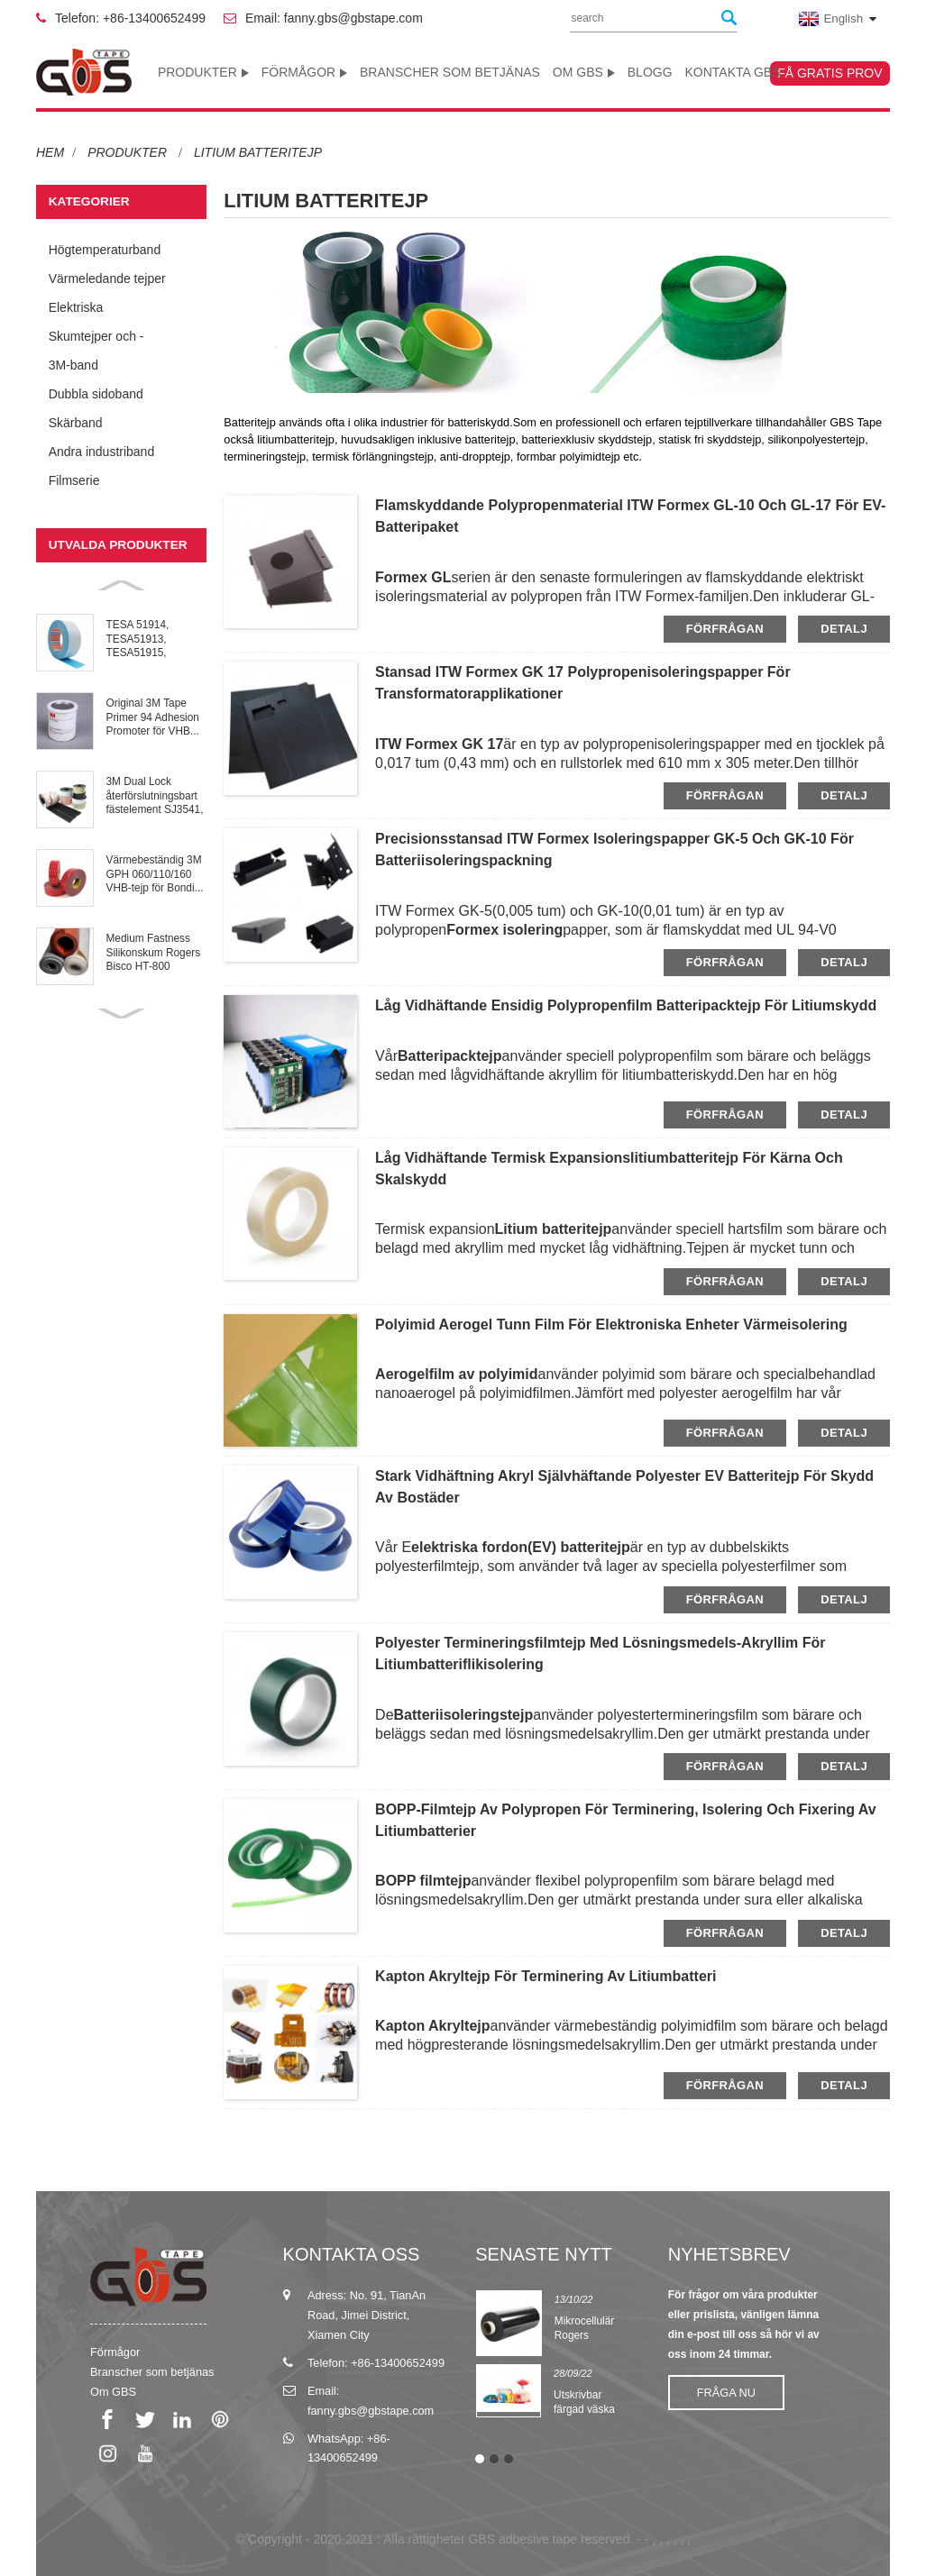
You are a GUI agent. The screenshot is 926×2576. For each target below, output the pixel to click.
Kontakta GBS (732, 72)
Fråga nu (726, 2392)
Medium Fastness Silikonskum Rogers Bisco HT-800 (153, 952)
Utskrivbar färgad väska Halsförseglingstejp (599, 2410)
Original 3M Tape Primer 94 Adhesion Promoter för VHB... (152, 717)
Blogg (650, 72)
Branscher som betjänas (450, 72)
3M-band (73, 365)
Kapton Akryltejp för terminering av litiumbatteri (545, 1976)
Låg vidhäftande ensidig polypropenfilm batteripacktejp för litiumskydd (625, 1005)
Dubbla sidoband (96, 394)
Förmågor (304, 72)
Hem (50, 152)
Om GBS (584, 72)
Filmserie (74, 480)
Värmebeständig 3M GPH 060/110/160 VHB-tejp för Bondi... (155, 874)
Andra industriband (102, 451)
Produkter (203, 72)
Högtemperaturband (105, 249)
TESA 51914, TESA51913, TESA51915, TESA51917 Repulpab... (138, 639)
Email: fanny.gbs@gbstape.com (334, 18)
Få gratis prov (829, 73)
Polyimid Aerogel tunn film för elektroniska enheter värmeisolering (611, 1324)
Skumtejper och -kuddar (96, 340)
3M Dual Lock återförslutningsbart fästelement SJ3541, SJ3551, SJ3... (155, 796)
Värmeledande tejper (107, 278)
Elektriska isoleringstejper (91, 311)
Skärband (76, 423)
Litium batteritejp (258, 152)
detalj (844, 628)
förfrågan (725, 628)
